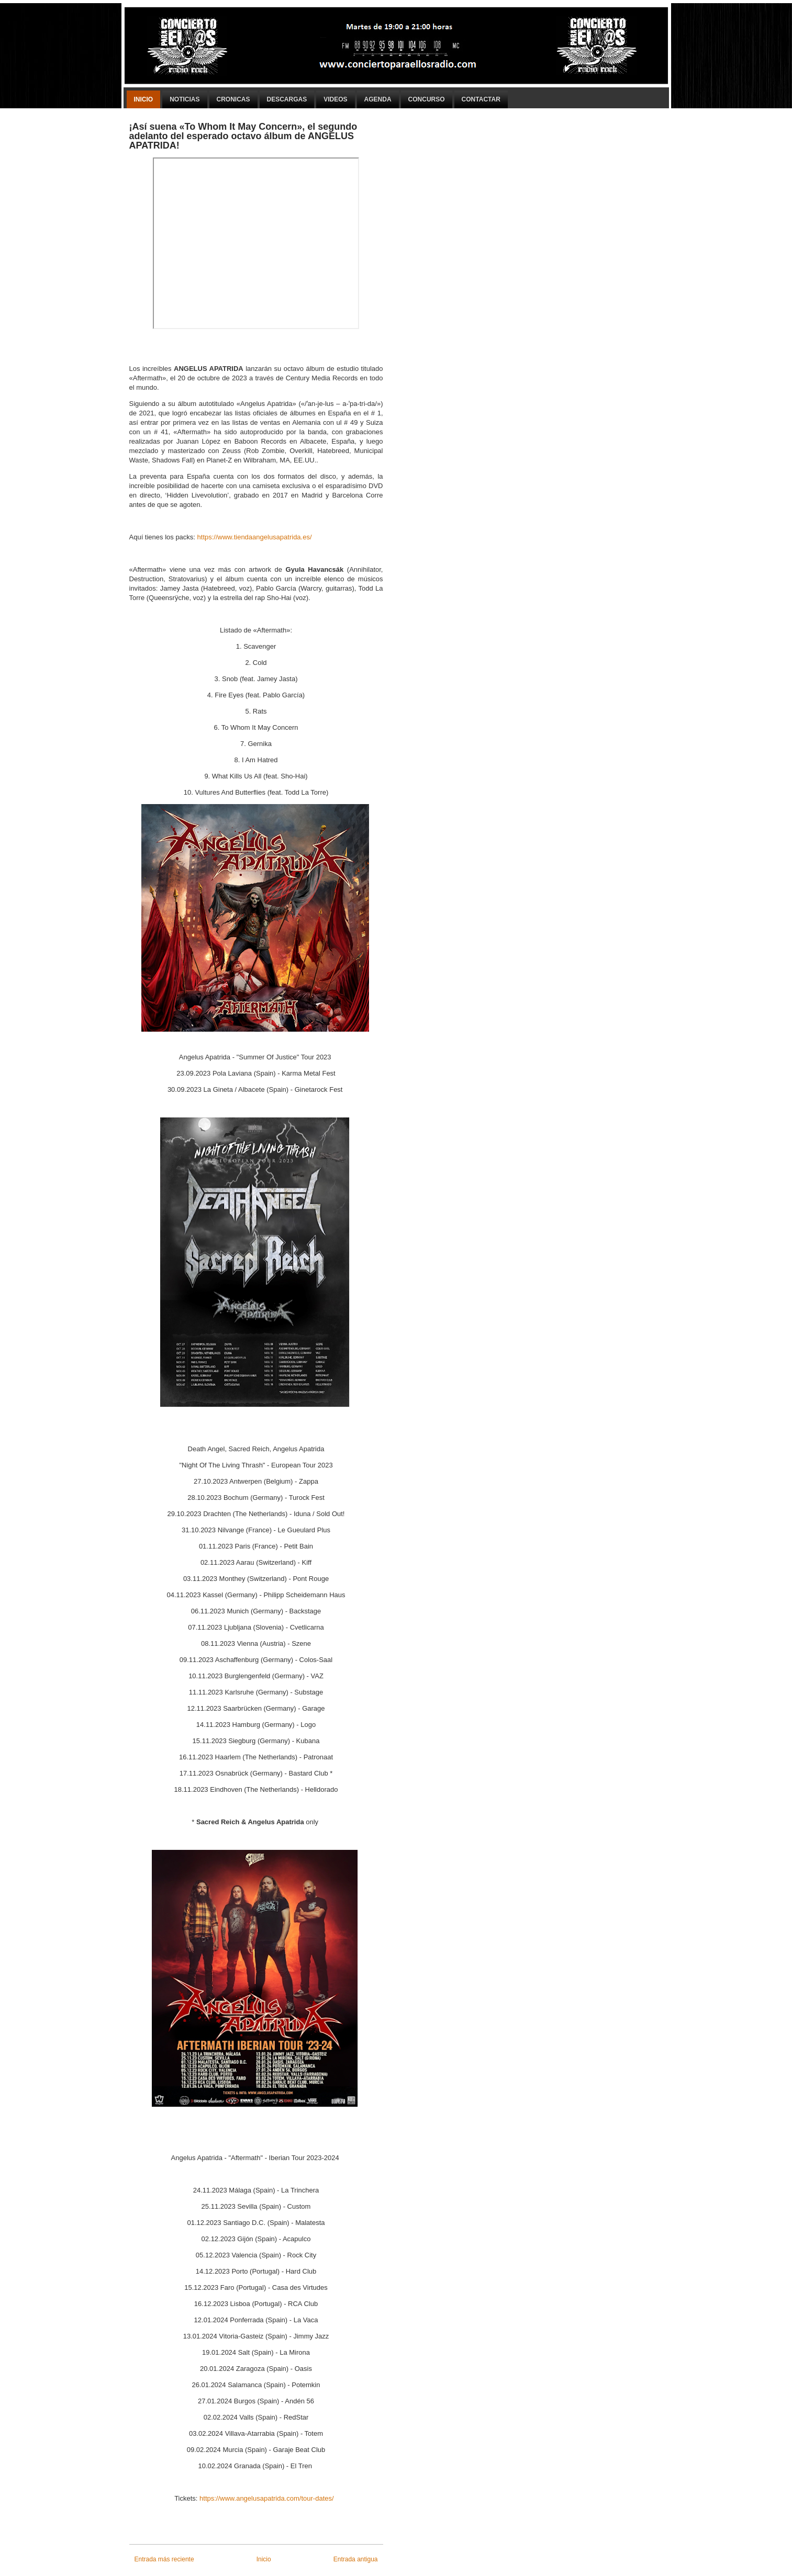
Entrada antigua (355, 2559)
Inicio (143, 99)
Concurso (426, 99)
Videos (335, 99)
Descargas (287, 99)
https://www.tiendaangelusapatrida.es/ (254, 537)
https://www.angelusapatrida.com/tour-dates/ (268, 2498)
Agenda (378, 99)
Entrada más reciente (164, 2559)
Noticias (184, 99)
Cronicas (233, 99)
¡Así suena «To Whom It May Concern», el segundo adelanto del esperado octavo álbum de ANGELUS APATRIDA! (243, 136)
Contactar (481, 99)
